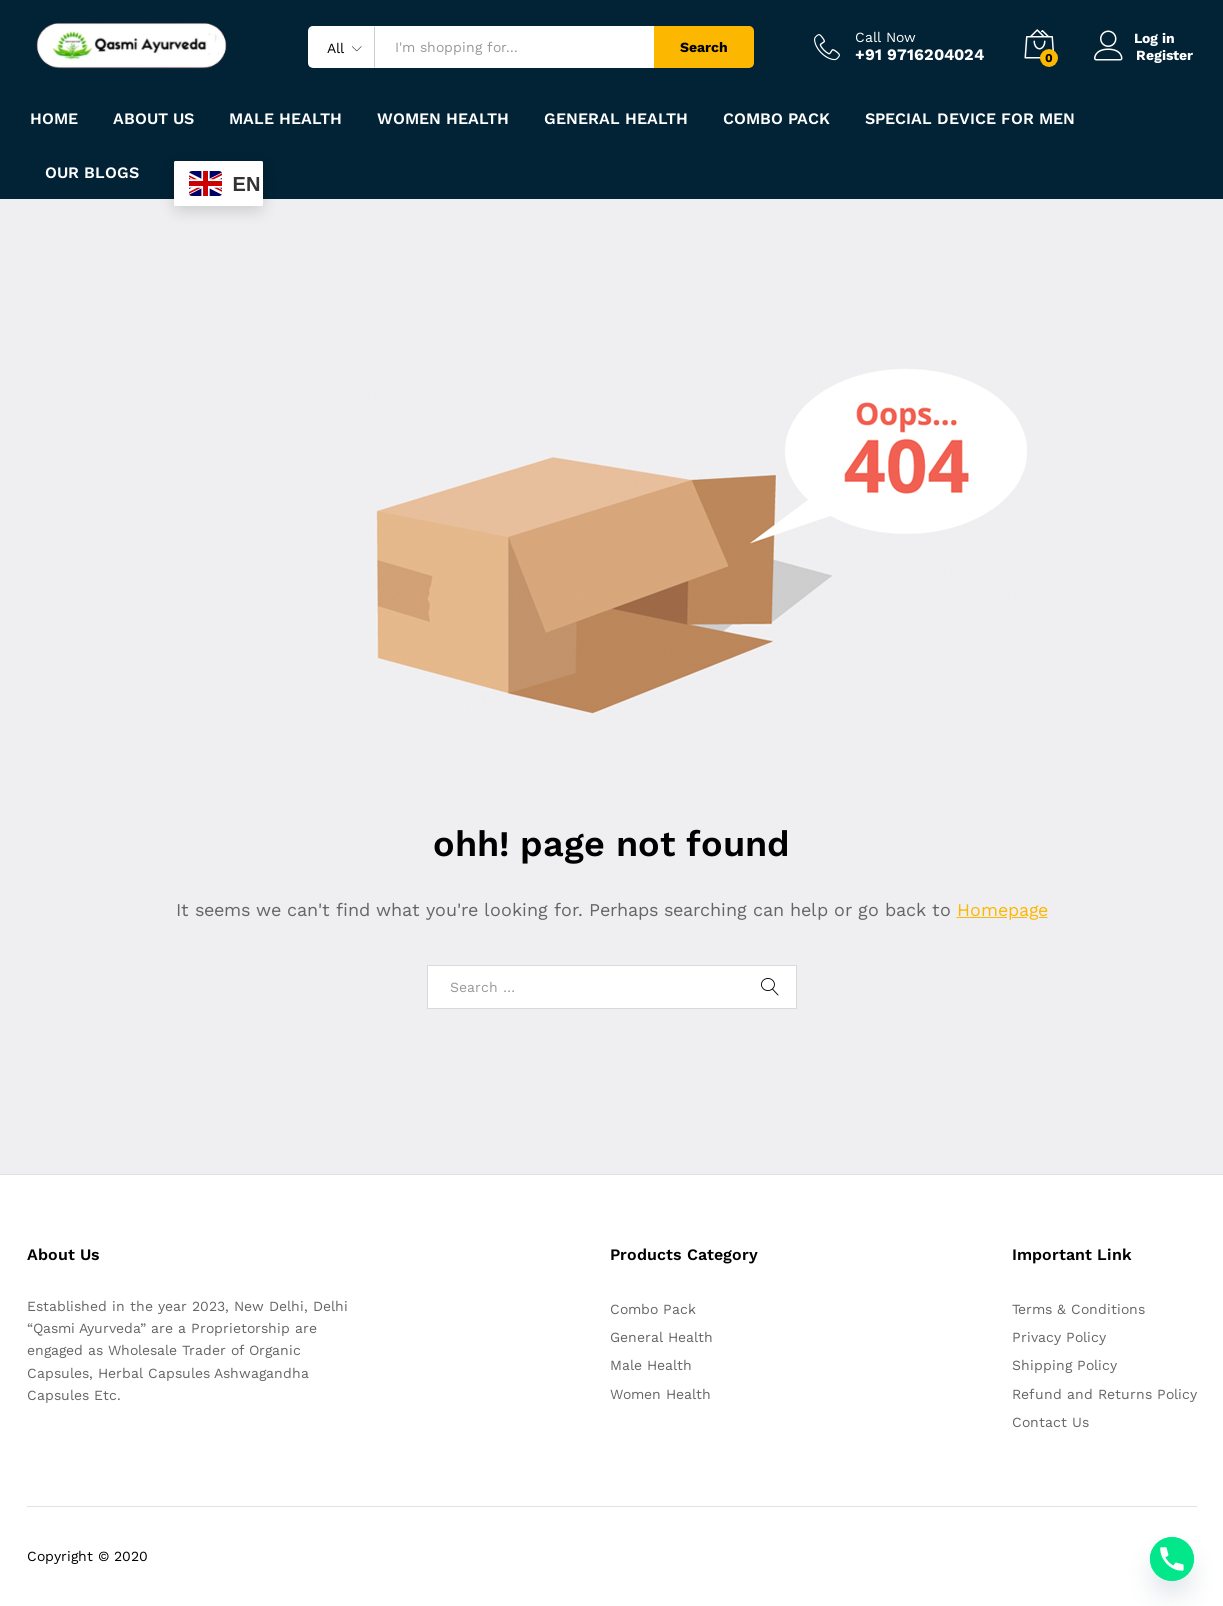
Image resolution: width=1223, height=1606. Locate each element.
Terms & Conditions (1078, 1309)
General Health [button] (616, 119)
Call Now (885, 37)
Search (704, 47)
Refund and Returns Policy (1104, 1394)
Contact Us (1050, 1422)
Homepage (1002, 909)
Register (1164, 55)
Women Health (443, 119)
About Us (153, 119)
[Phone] (1172, 1559)
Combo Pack (653, 1309)
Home (54, 119)
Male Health (651, 1365)
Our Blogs (92, 173)
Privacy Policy (1059, 1337)
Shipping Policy (1064, 1365)
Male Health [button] (285, 119)
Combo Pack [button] (776, 119)
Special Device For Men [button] (970, 119)
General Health (661, 1337)
